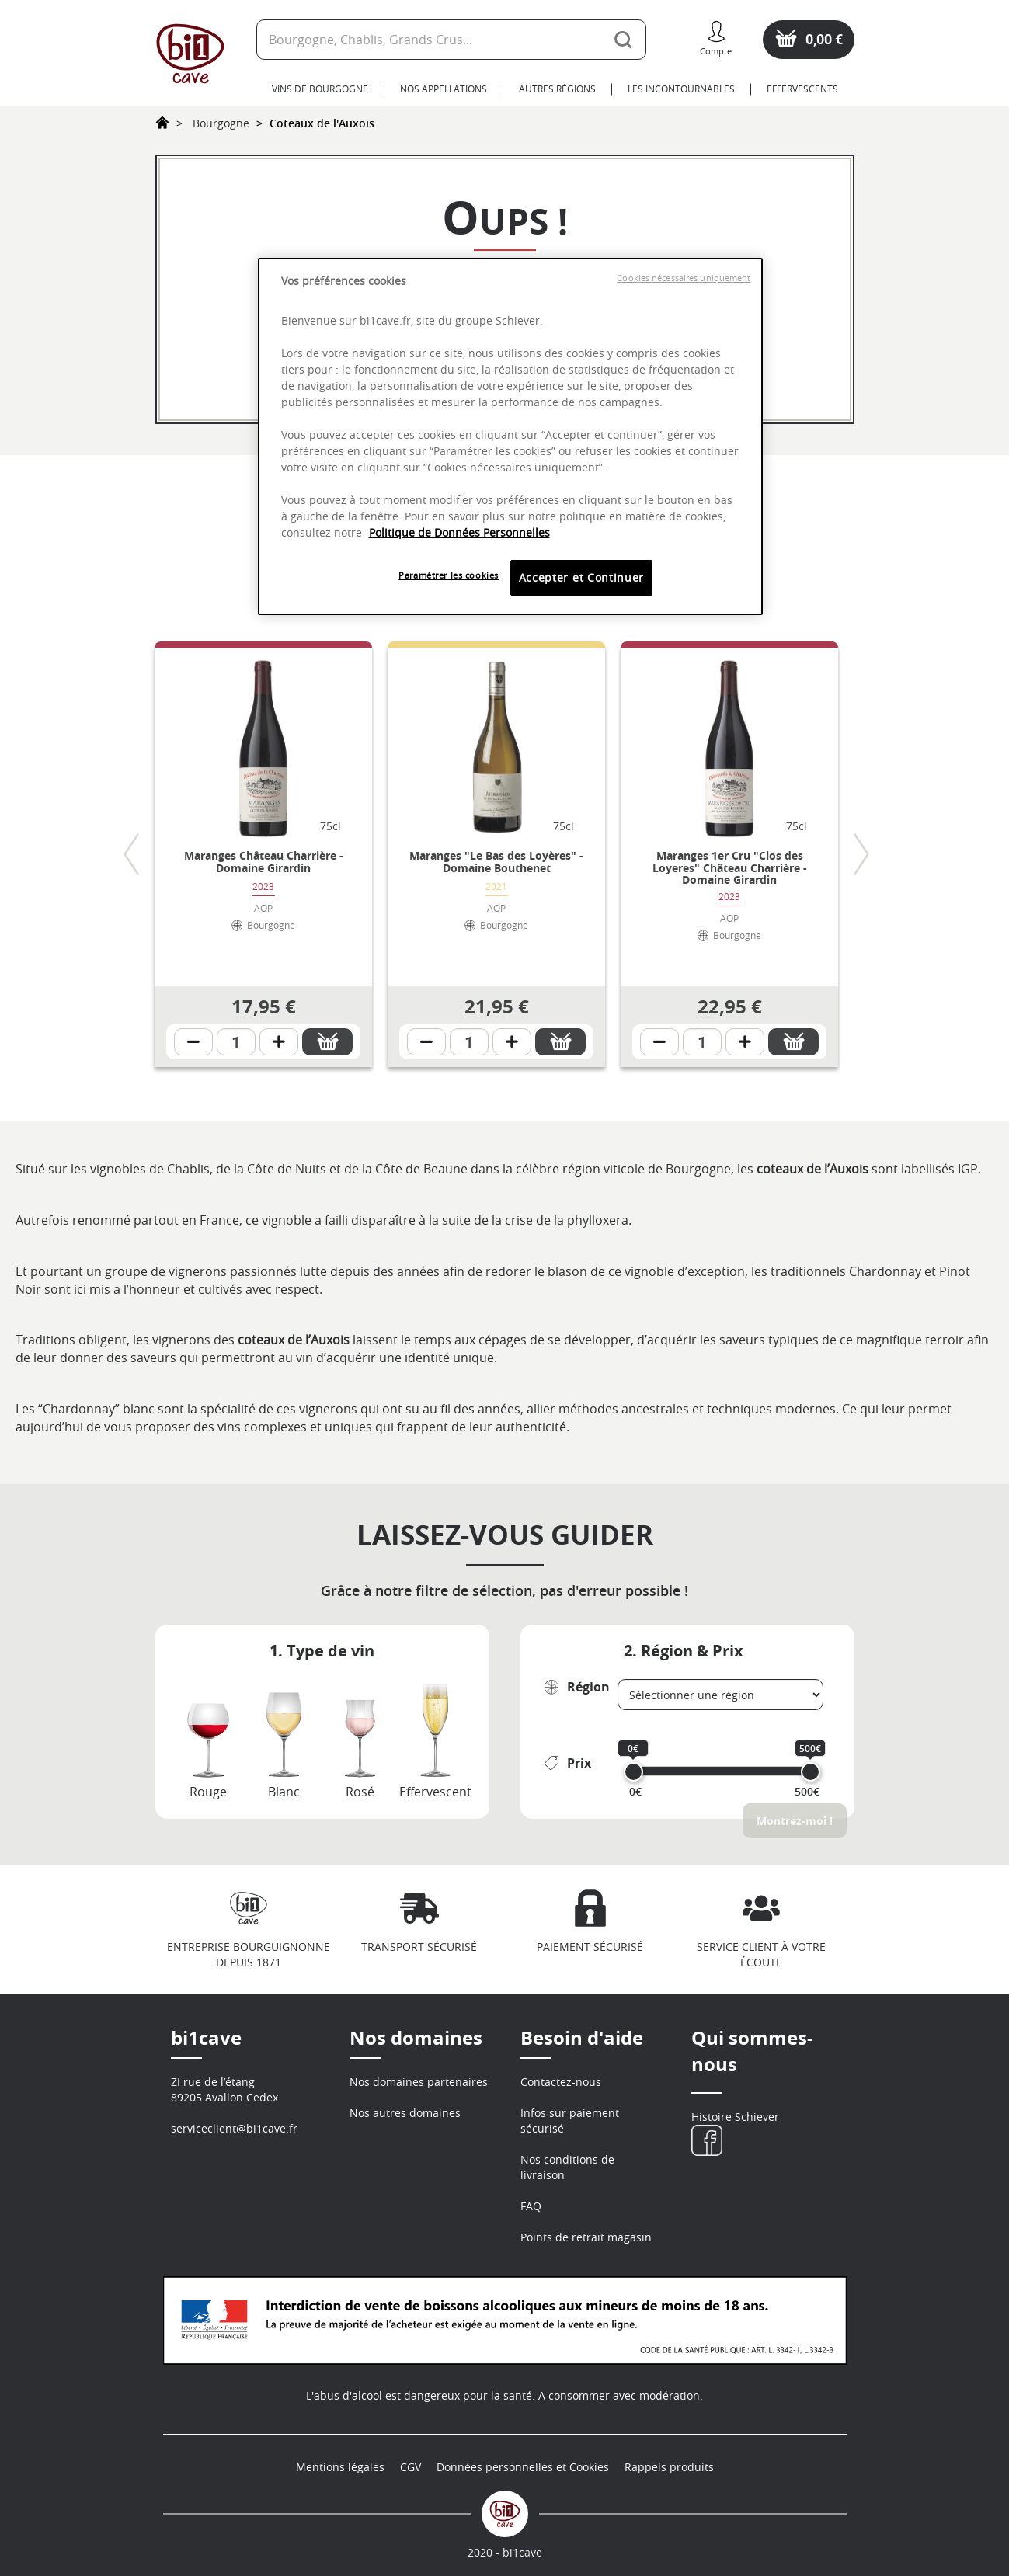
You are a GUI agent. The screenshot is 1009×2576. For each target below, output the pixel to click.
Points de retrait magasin (586, 2237)
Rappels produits (669, 2467)
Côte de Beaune (420, 1168)
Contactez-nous (560, 2081)
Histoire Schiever (735, 2116)
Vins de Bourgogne (320, 89)
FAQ (530, 2206)
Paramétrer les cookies (448, 575)
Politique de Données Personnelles (459, 532)
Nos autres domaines (405, 2112)
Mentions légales (340, 2467)
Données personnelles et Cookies (523, 2467)
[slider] (633, 1772)
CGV (410, 2467)
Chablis (187, 1168)
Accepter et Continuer (582, 577)
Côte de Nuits (285, 1168)
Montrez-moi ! (795, 1820)
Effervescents (802, 89)
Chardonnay (883, 1271)
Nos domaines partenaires (419, 2081)
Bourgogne (221, 123)
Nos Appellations (443, 89)
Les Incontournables (681, 89)
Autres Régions (557, 89)
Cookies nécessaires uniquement (683, 278)
